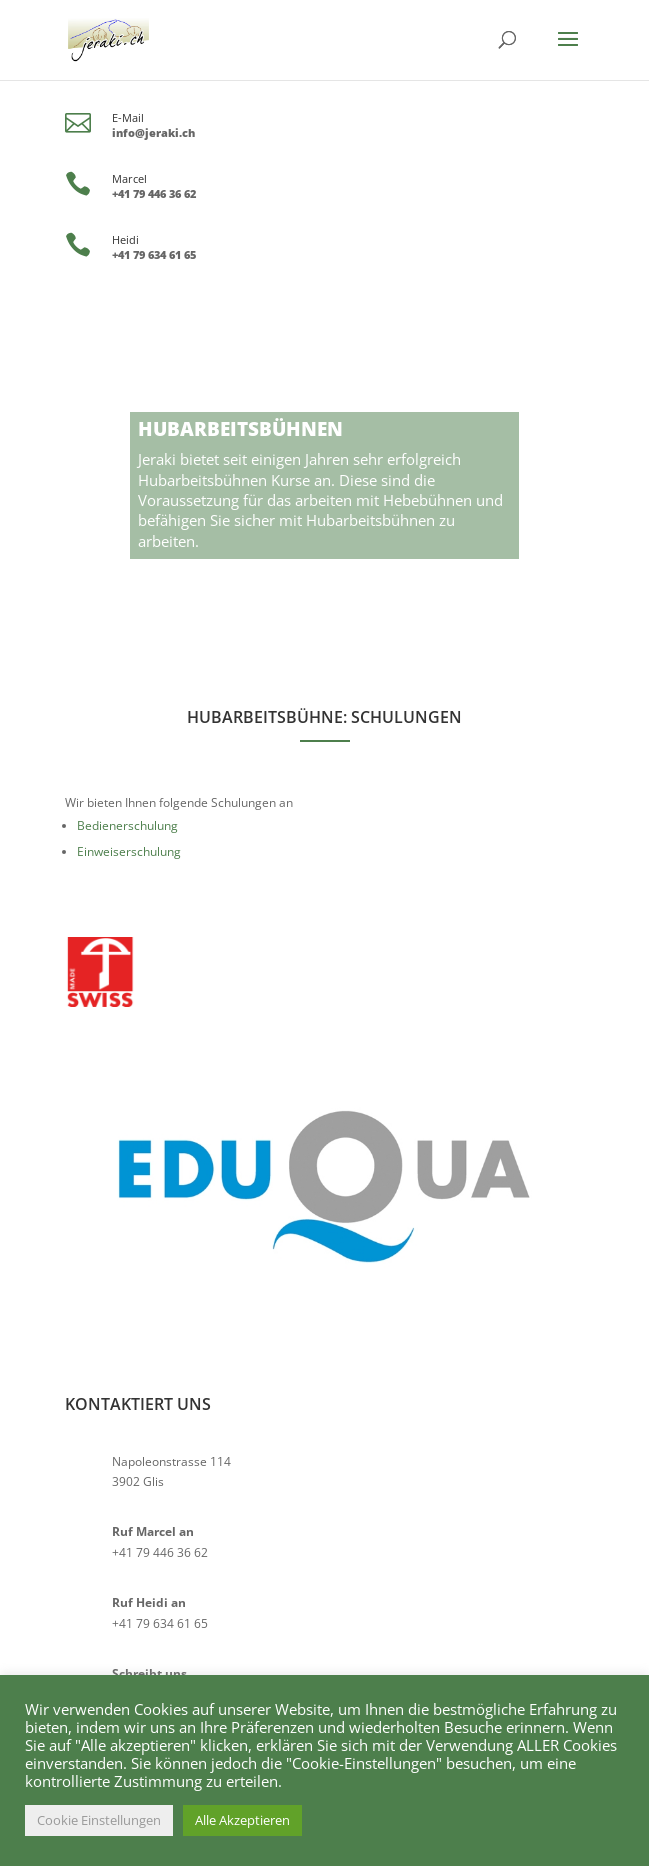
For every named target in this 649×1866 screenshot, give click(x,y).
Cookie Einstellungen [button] (99, 1820)
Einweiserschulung (129, 851)
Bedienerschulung (127, 825)
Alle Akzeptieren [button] (242, 1820)
